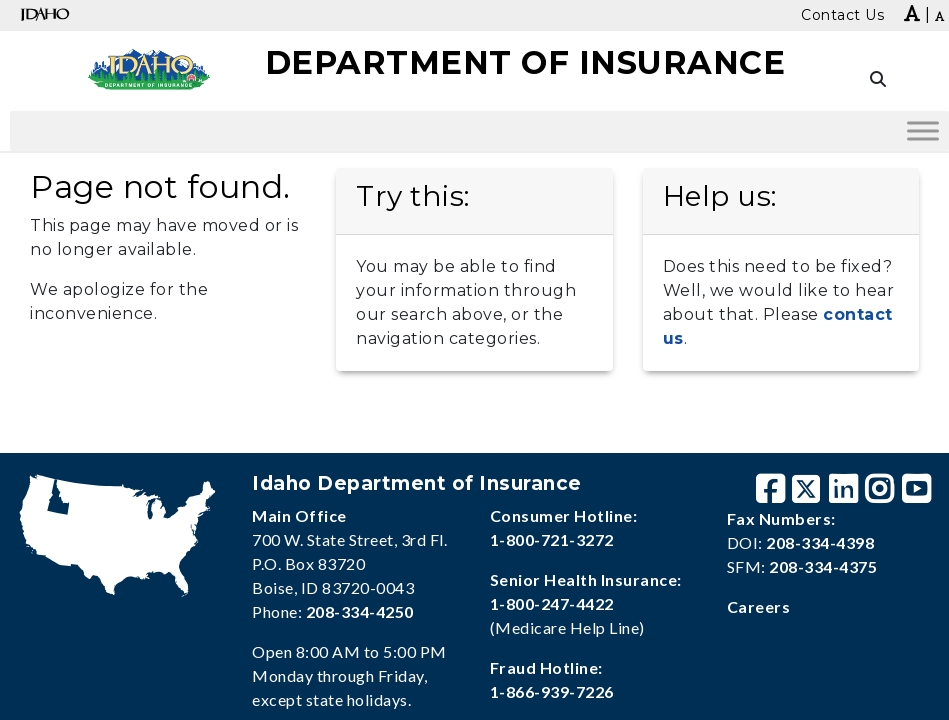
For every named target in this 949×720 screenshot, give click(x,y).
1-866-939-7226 (552, 691)
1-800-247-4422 (552, 603)
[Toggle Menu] (923, 130)
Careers (759, 606)
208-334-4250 (360, 611)
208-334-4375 (823, 566)
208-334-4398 (820, 542)
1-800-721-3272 (552, 539)
